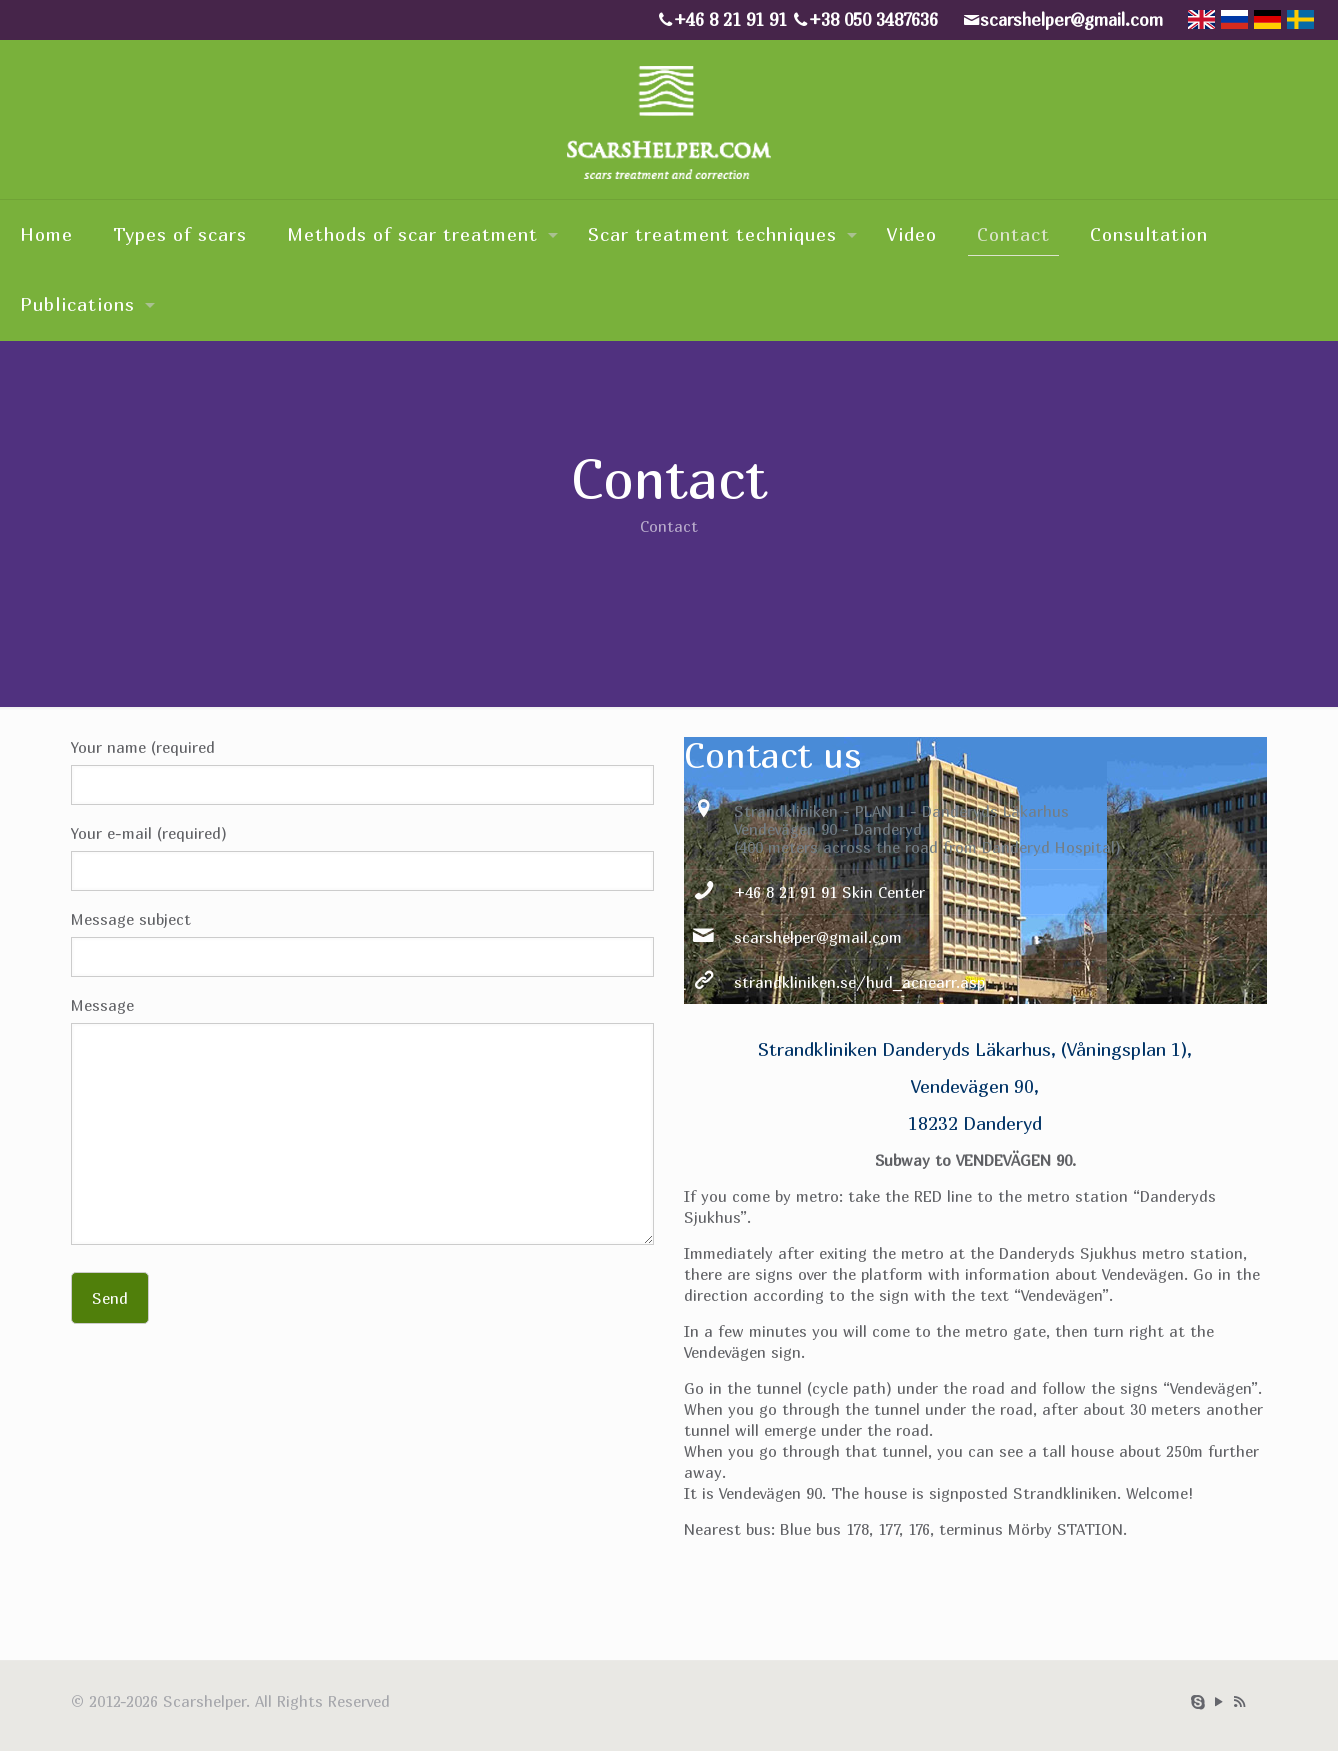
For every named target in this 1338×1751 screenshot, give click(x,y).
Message (362, 1120)
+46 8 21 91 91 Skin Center (829, 892)
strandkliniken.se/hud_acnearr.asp (859, 982)
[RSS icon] (1239, 1701)
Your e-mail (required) (362, 857)
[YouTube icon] (1218, 1701)
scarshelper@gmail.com (818, 937)
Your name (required (362, 771)
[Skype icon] (1197, 1701)
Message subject (362, 943)
